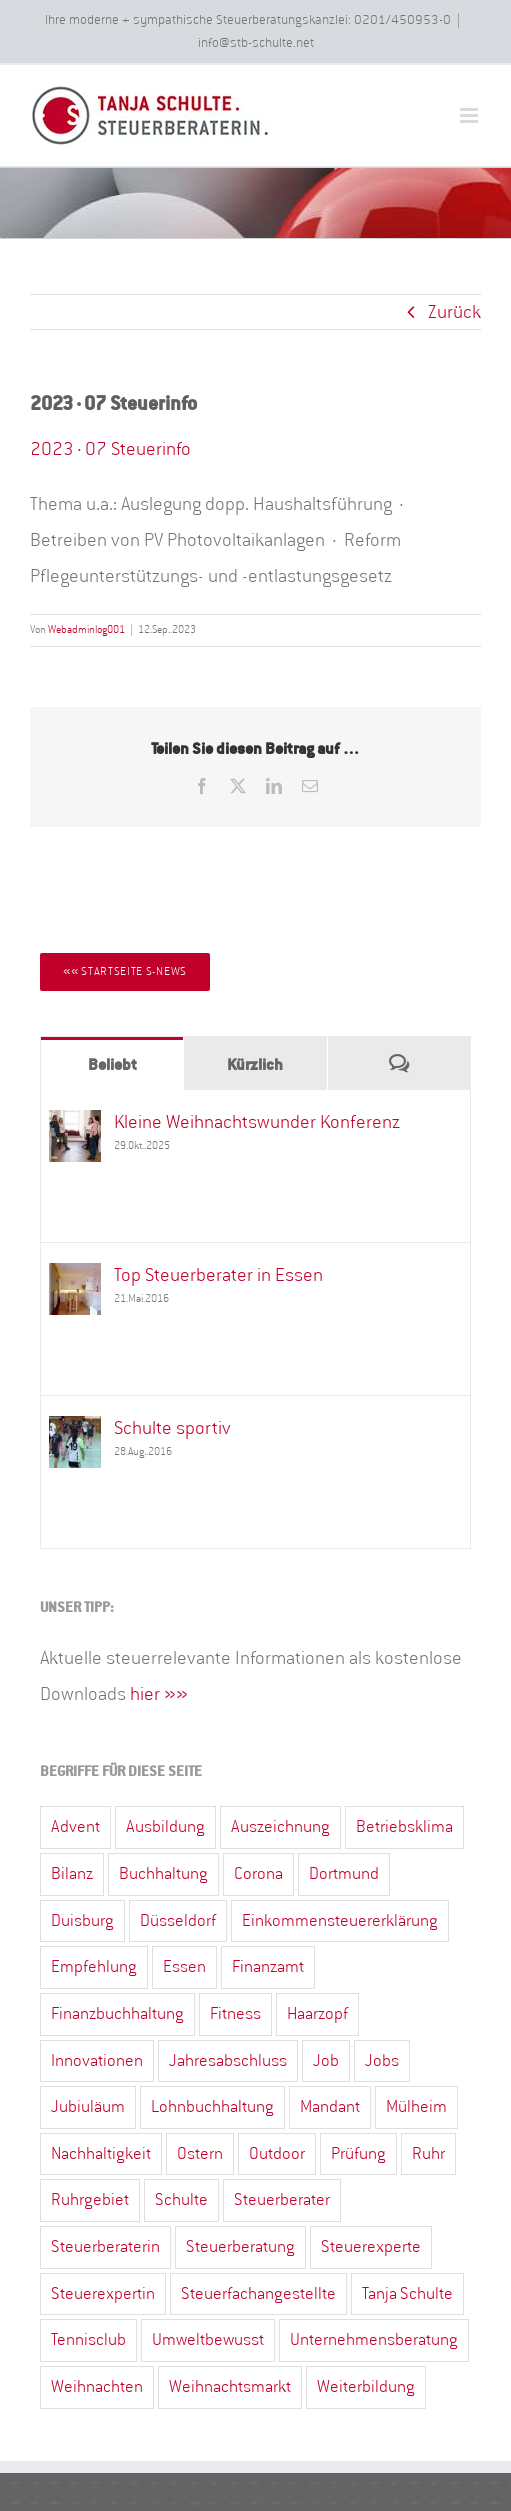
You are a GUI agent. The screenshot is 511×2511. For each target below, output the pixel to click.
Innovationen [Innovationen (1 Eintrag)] (97, 2060)
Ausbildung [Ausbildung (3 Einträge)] (165, 1826)
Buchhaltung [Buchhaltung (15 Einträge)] (163, 1873)
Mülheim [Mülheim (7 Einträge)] (416, 2106)
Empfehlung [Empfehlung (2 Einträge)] (94, 1966)
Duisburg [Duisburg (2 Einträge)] (82, 1920)
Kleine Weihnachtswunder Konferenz (257, 1122)
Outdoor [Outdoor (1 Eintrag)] (277, 2153)
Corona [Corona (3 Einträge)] (258, 1873)
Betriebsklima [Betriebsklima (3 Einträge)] (404, 1826)
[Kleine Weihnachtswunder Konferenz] (75, 1127)
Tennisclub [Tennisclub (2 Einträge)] (88, 2339)
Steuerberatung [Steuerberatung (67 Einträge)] (240, 2246)
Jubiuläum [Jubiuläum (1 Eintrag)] (88, 2106)
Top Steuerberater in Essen (218, 1275)
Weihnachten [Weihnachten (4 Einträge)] (97, 2386)
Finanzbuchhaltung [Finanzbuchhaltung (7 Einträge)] (117, 2013)
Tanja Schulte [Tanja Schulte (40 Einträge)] (407, 2293)
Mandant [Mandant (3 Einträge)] (330, 2106)
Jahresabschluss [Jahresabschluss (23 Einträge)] (228, 2060)
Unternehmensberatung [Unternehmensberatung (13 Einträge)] (374, 2339)
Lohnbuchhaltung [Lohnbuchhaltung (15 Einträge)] (212, 2106)
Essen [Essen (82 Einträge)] (184, 1966)
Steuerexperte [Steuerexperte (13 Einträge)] (371, 2246)
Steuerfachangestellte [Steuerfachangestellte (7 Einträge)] (258, 2293)
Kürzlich (255, 1064)
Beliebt (112, 1064)
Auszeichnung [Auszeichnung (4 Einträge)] (280, 1826)
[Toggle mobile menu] (470, 115)
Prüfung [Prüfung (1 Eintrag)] (358, 2153)
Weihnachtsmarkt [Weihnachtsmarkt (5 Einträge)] (230, 2386)
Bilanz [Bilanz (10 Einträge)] (72, 1873)
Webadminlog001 (86, 630)
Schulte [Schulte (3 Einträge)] (181, 2199)
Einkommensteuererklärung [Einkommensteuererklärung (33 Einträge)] (340, 1920)
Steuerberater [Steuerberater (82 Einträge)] (282, 2199)
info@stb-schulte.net (256, 42)
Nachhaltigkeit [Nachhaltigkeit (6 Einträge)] (101, 2153)
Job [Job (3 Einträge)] (326, 2060)
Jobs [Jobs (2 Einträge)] (382, 2060)
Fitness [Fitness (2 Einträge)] (235, 2013)
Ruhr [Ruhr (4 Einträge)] (428, 2153)
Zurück (454, 312)
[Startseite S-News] (125, 972)
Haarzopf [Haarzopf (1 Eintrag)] (317, 2013)
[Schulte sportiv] (75, 1433)
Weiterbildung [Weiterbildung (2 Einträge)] (366, 2386)
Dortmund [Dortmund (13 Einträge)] (344, 1873)
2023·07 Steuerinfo (110, 449)
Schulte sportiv (172, 1428)
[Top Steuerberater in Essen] (75, 1280)
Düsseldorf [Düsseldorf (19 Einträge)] (178, 1920)
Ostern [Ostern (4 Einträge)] (200, 2153)
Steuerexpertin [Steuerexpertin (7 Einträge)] (103, 2293)
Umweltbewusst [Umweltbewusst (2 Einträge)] (208, 2339)
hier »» (159, 1694)
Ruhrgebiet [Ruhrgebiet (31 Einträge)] (90, 2199)
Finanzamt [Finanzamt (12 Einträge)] (268, 1966)
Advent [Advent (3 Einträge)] (75, 1826)
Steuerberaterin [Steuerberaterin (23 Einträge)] (105, 2246)
